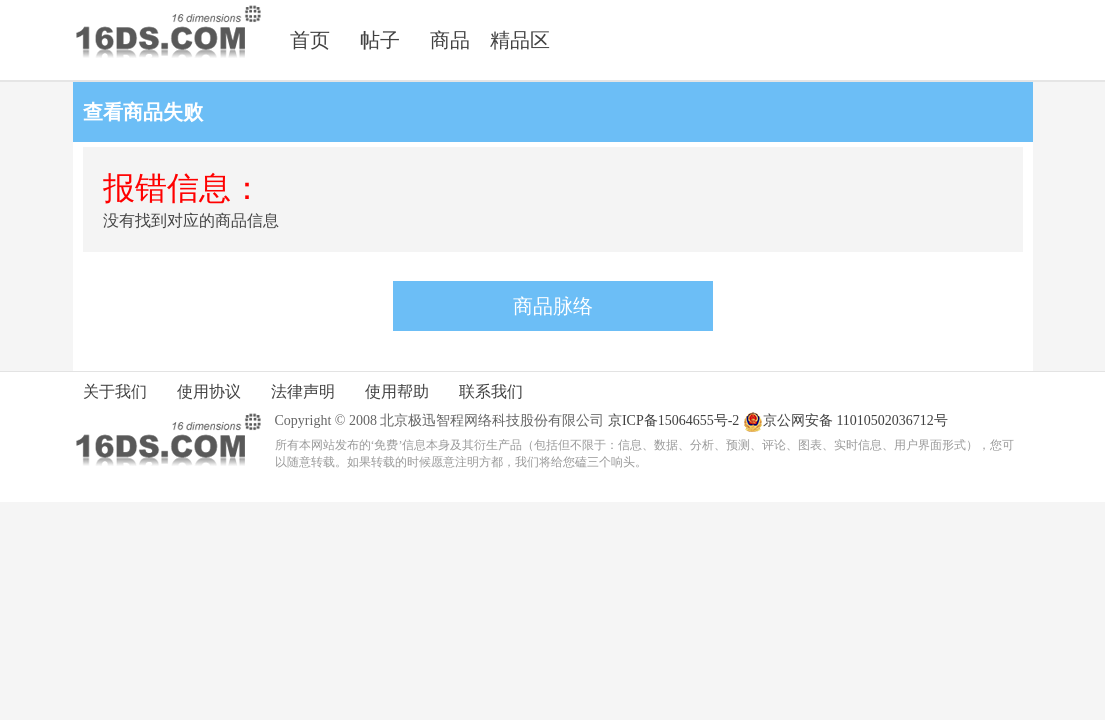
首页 (310, 40)
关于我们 (115, 391)
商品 (450, 40)
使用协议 (209, 391)
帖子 (380, 40)
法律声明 (303, 391)
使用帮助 (397, 391)
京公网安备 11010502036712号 (845, 422)
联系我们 (491, 391)
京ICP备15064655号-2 (673, 420)
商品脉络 (553, 306)
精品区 (520, 40)
